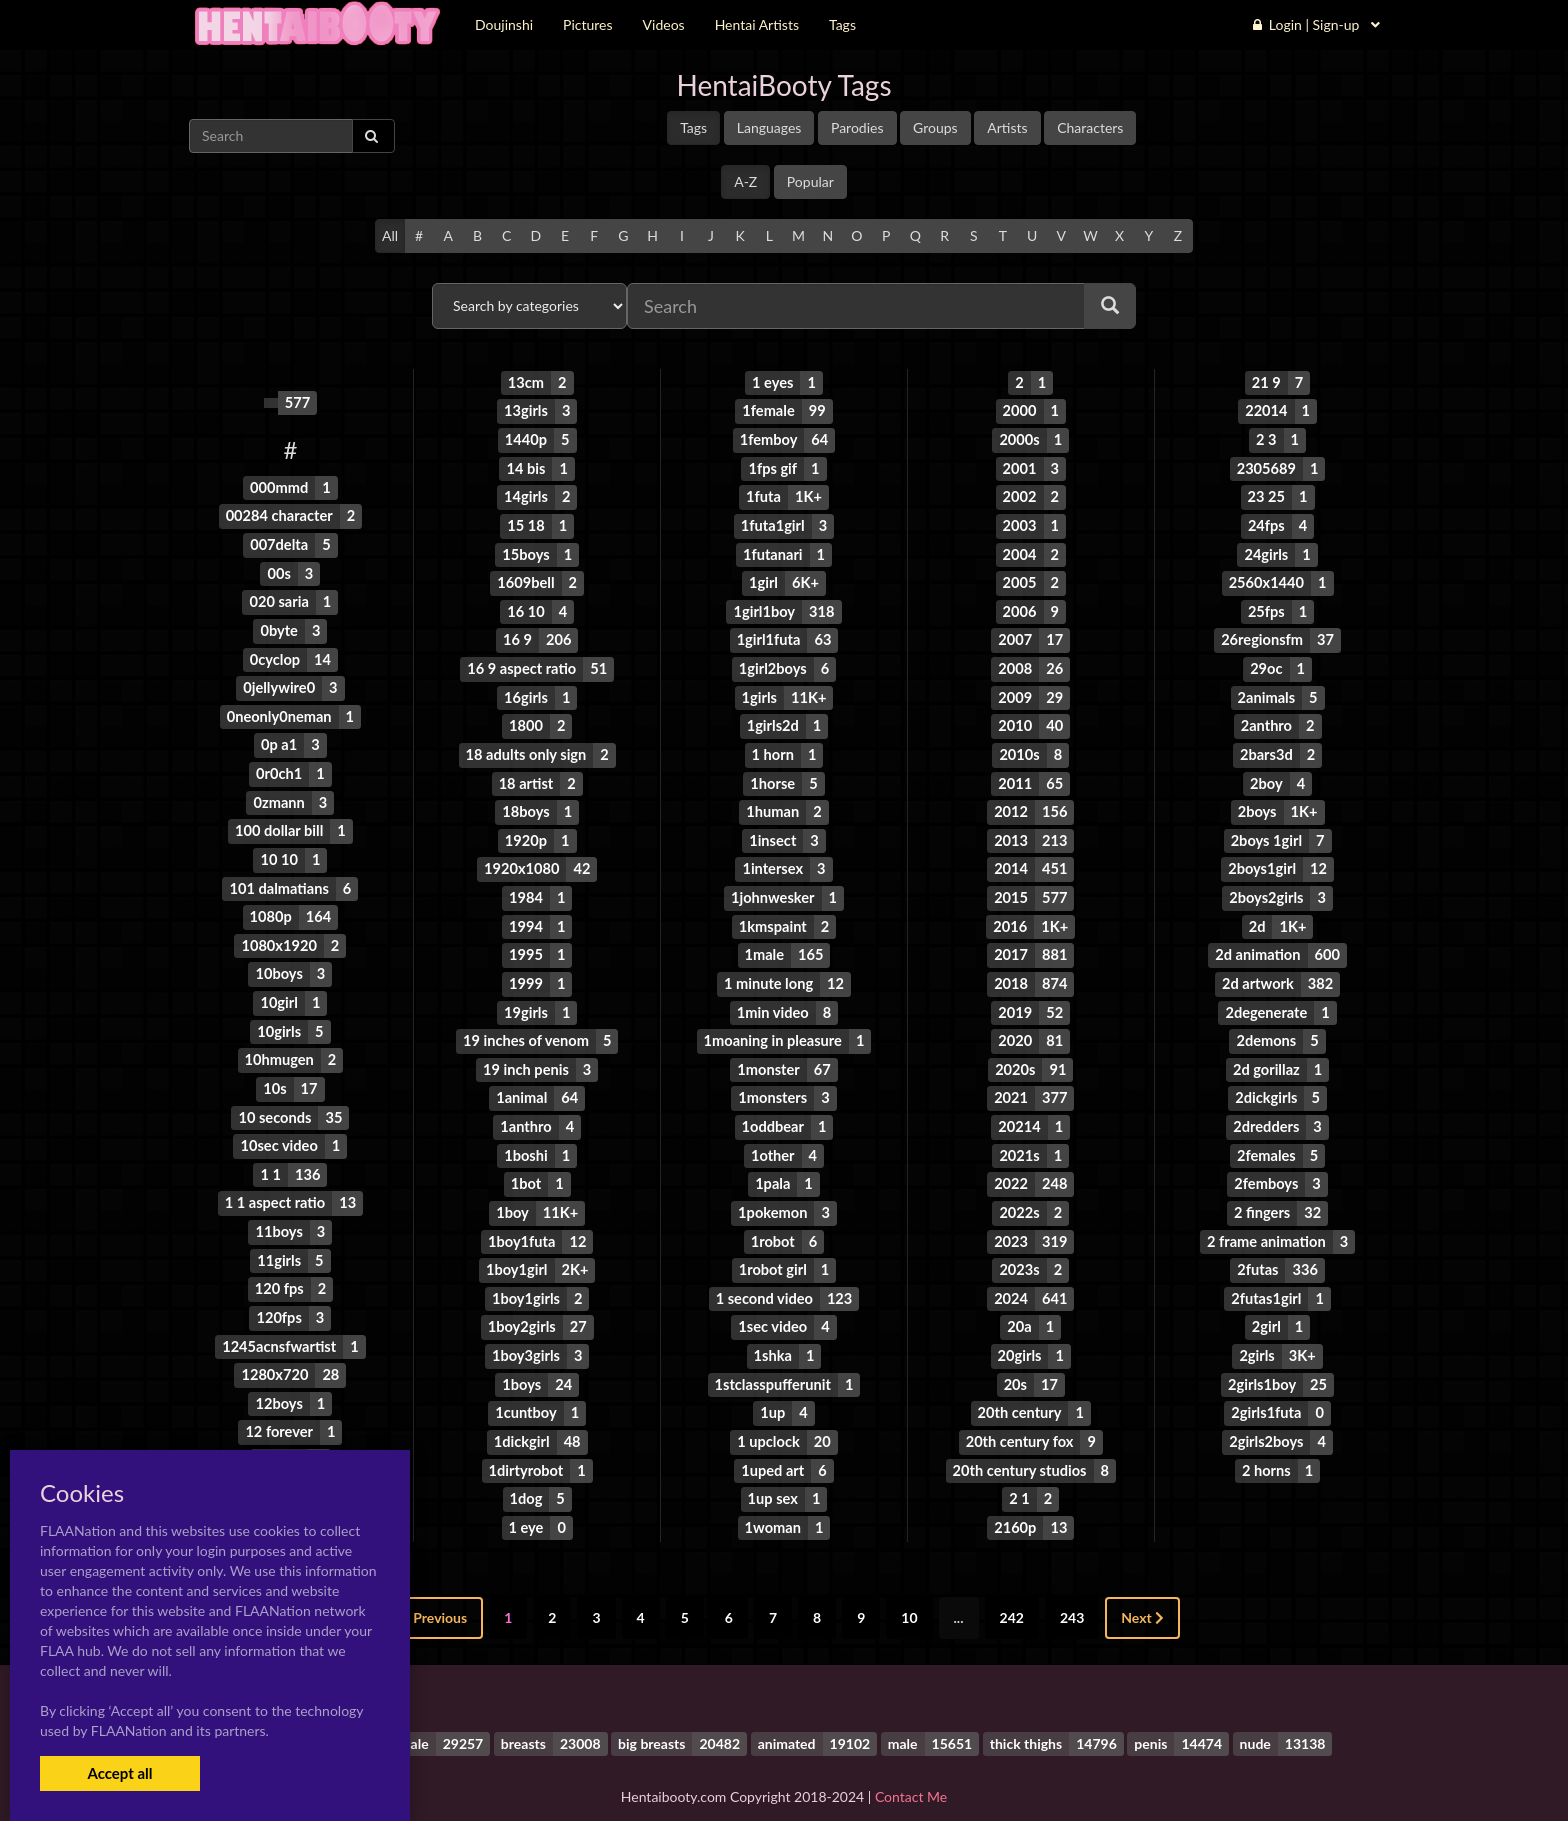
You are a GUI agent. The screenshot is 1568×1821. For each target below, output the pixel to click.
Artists (1007, 127)
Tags (693, 127)
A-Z (745, 181)
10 (909, 1592)
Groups (935, 127)
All (390, 235)
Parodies (857, 127)
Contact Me (911, 1770)
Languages (769, 127)
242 (1012, 1592)
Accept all (119, 1773)
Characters (1090, 127)
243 (1072, 1592)
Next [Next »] (1142, 1592)
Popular (810, 181)
